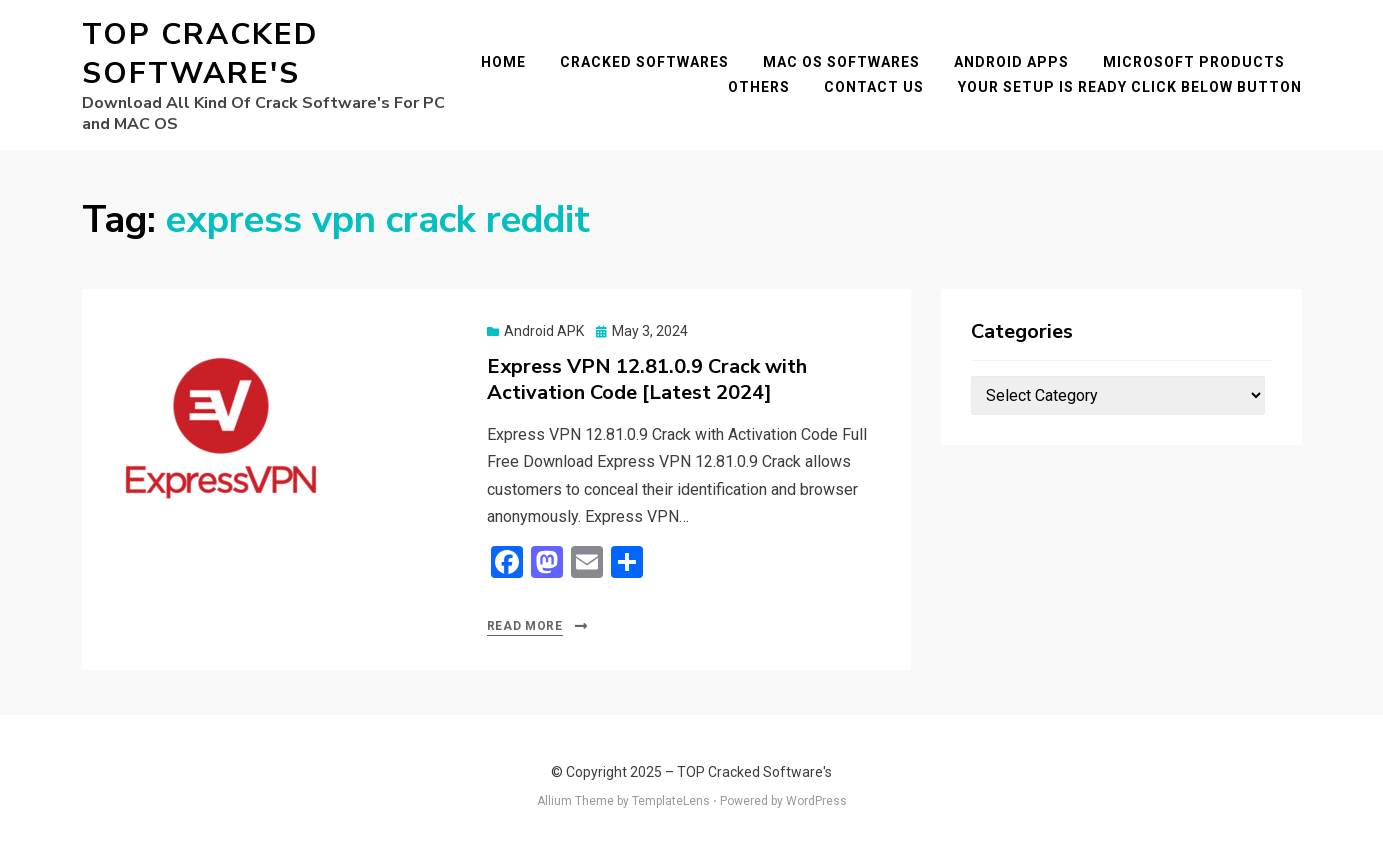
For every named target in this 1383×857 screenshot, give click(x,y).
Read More (525, 626)
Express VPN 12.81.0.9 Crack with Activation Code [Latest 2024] (647, 379)
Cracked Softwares (644, 62)
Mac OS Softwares (841, 62)
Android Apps (1011, 62)
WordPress (816, 801)
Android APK (544, 331)
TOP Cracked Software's (200, 54)
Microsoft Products (1194, 62)
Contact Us (874, 87)
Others (759, 87)
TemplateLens (671, 801)
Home (503, 62)
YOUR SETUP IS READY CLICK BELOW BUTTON (1130, 87)
